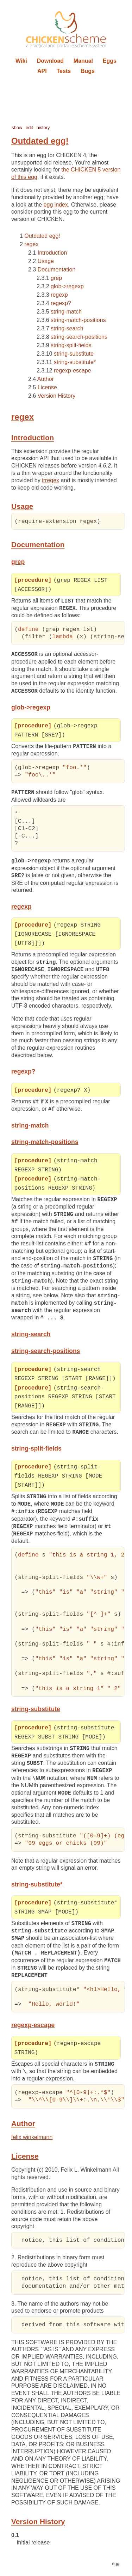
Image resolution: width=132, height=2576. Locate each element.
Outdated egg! (42, 236)
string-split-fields (71, 345)
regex (31, 244)
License (47, 387)
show (17, 127)
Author (45, 379)
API (42, 71)
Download (50, 61)
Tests (64, 71)
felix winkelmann (31, 2144)
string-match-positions (78, 320)
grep (56, 278)
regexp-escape (72, 371)
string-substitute (74, 354)
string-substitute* (75, 362)
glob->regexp (67, 286)
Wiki (21, 61)
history (43, 127)
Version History (57, 396)
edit (29, 127)
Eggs (110, 61)
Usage (46, 261)
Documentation (57, 270)
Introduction (52, 253)
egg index (56, 205)
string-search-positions (79, 337)
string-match (66, 312)
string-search (67, 328)
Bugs (88, 71)
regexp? (61, 303)
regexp (59, 295)
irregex (50, 480)
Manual (83, 61)
